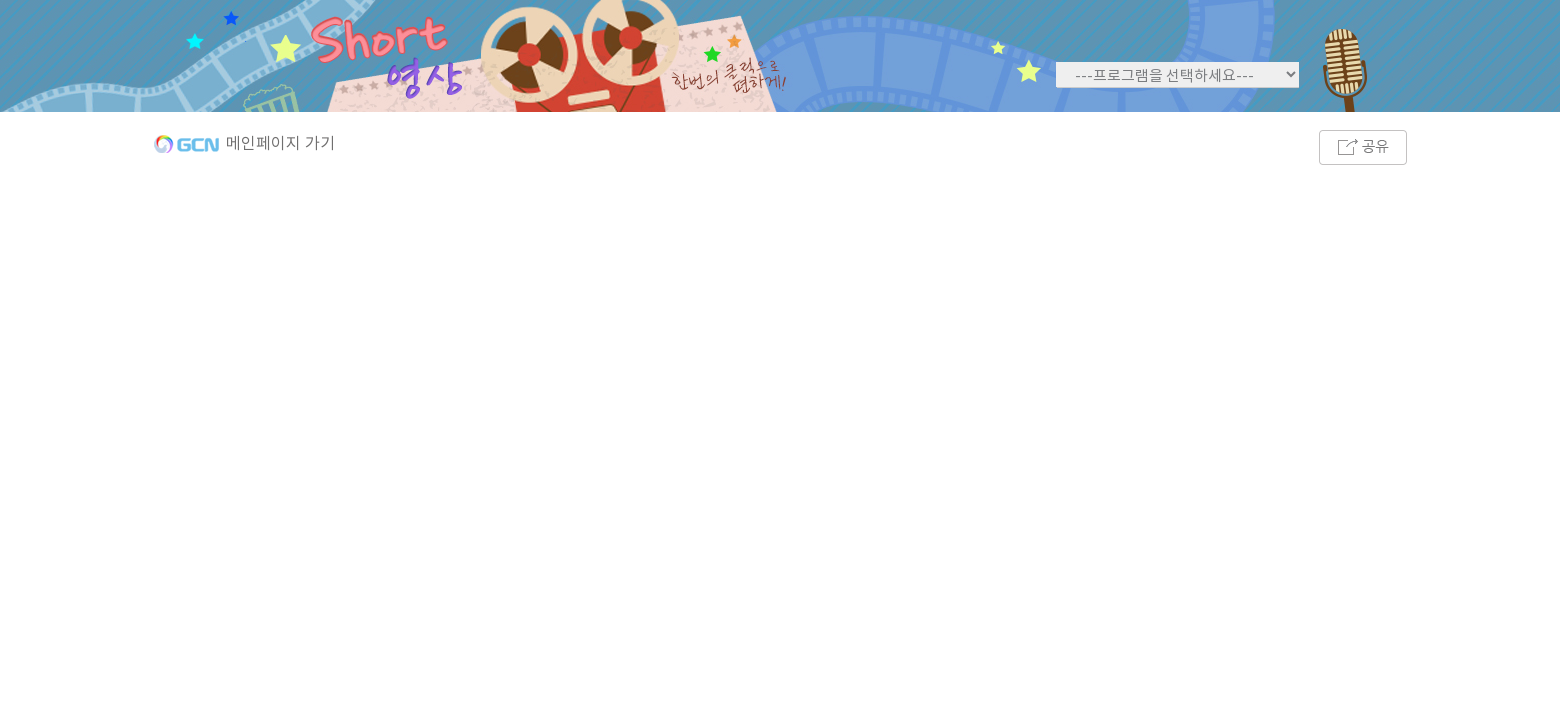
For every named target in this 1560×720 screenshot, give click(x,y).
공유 (1363, 147)
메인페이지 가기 (280, 144)
